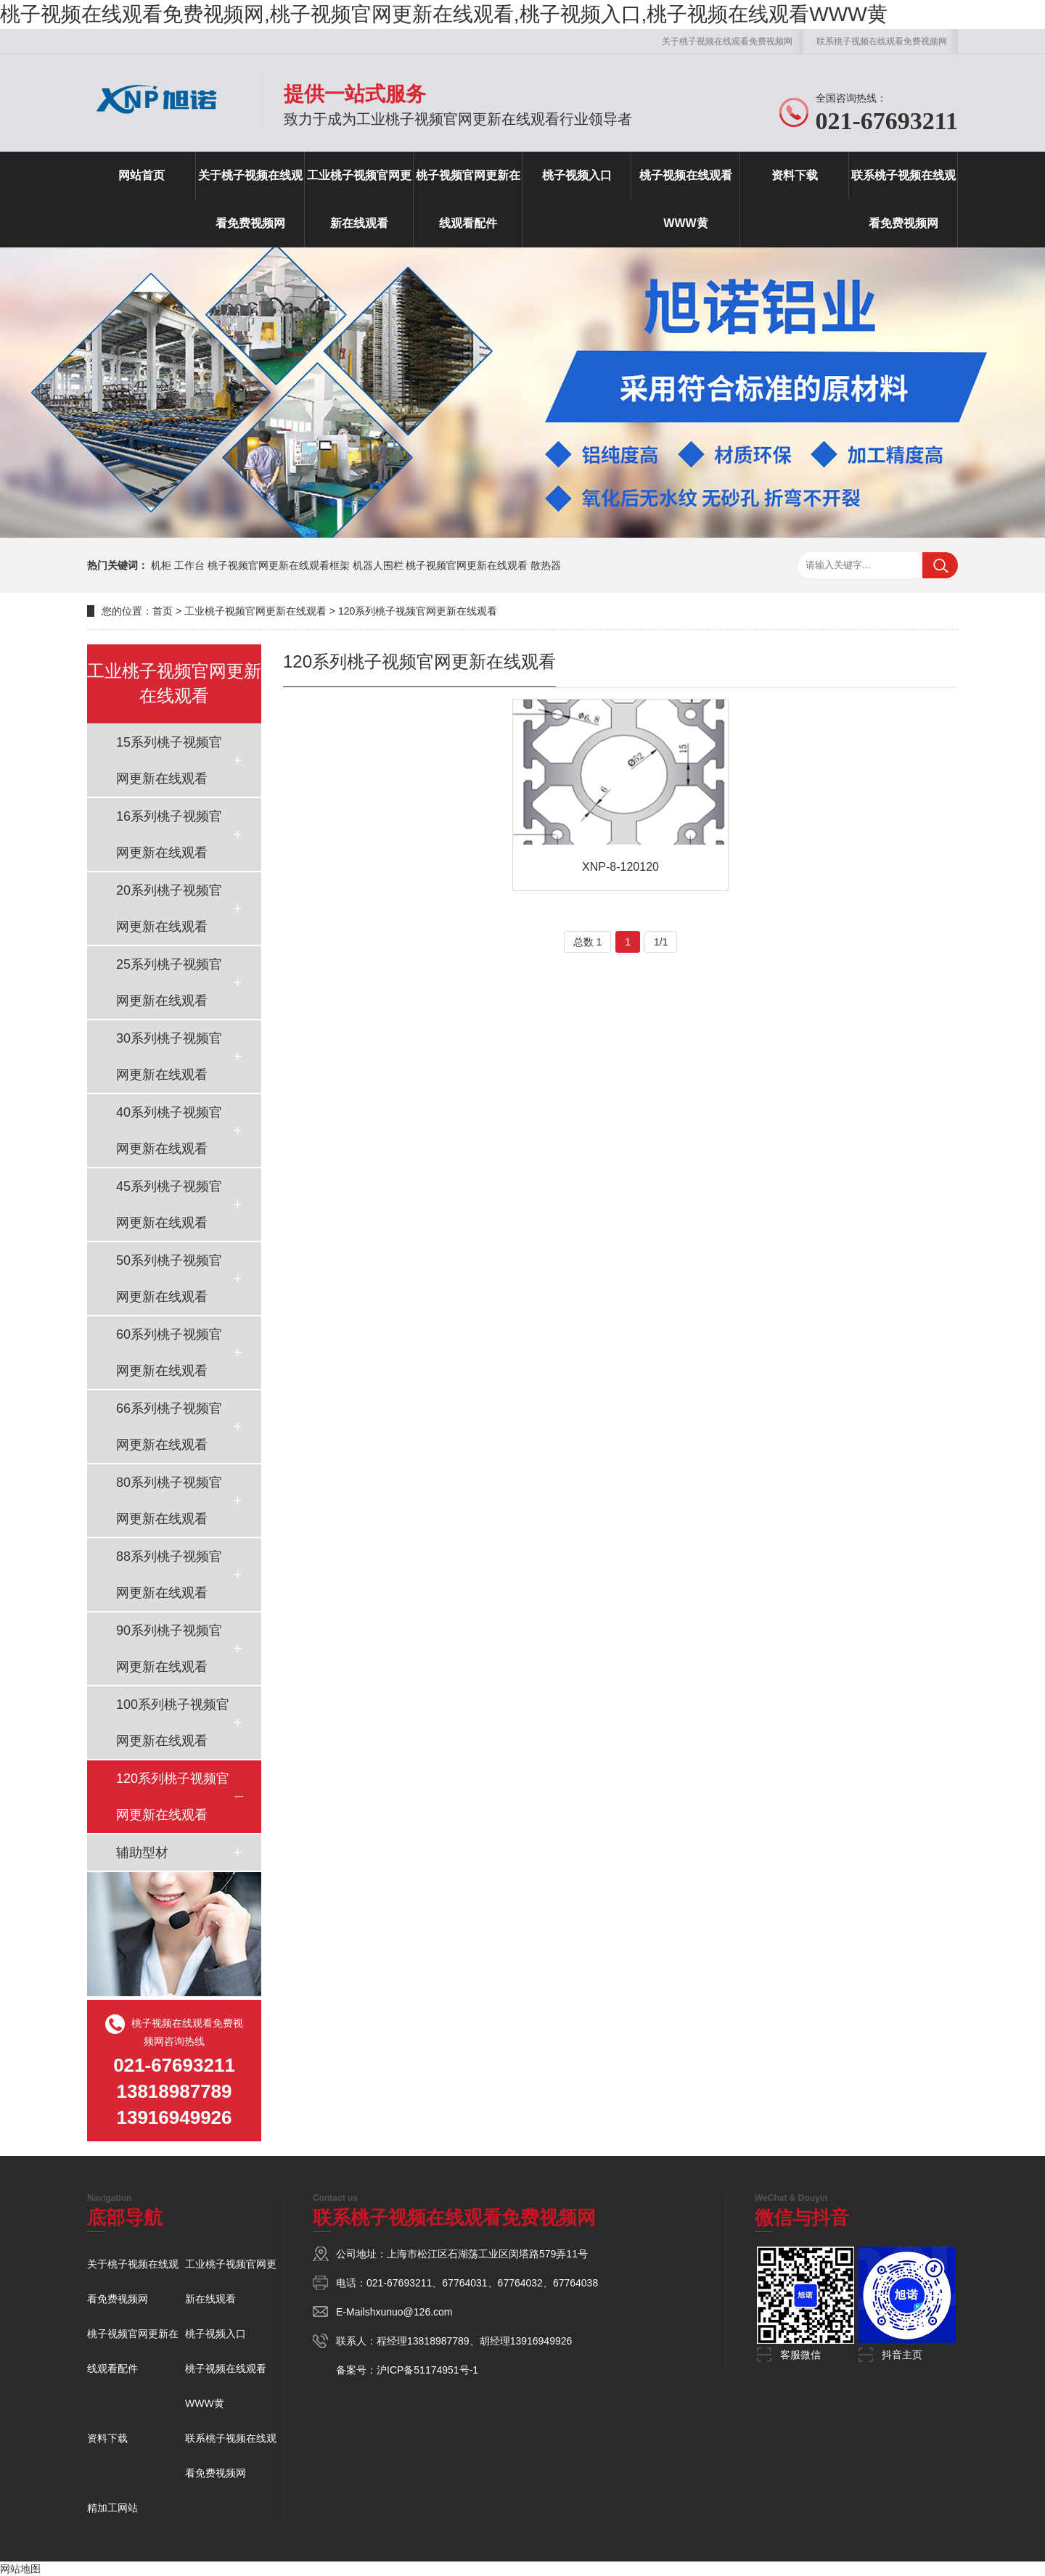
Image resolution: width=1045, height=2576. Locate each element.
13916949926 (541, 2341)
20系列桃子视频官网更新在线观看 (169, 908)
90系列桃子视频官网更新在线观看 (169, 1648)
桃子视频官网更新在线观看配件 (468, 199)
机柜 (161, 565)
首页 (162, 611)
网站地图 (20, 2569)
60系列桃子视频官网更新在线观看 (169, 1352)
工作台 (189, 565)
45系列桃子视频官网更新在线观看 (169, 1204)
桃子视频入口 (577, 175)
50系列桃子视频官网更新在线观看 (169, 1278)
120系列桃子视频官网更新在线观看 (417, 611)
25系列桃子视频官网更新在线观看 (169, 982)
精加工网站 (112, 2508)
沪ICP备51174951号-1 (427, 2370)
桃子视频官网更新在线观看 (467, 565)
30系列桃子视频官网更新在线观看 (169, 1056)
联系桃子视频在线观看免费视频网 (881, 41)
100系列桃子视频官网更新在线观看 (172, 1722)
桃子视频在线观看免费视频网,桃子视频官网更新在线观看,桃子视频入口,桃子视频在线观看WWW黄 (444, 14)
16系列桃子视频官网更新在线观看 (169, 834)
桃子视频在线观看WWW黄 (685, 199)
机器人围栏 (378, 565)
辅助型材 (142, 1852)
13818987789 (438, 2341)
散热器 (545, 565)
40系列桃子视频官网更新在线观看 (169, 1130)
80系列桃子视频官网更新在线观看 (169, 1500)
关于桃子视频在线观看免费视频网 (727, 41)
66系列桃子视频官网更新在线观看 (169, 1426)
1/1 (661, 942)
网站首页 (141, 175)
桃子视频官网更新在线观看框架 (279, 565)
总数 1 (587, 942)
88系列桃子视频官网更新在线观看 (169, 1574)
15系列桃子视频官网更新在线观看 (169, 760)
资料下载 (794, 175)
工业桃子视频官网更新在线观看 (359, 199)
